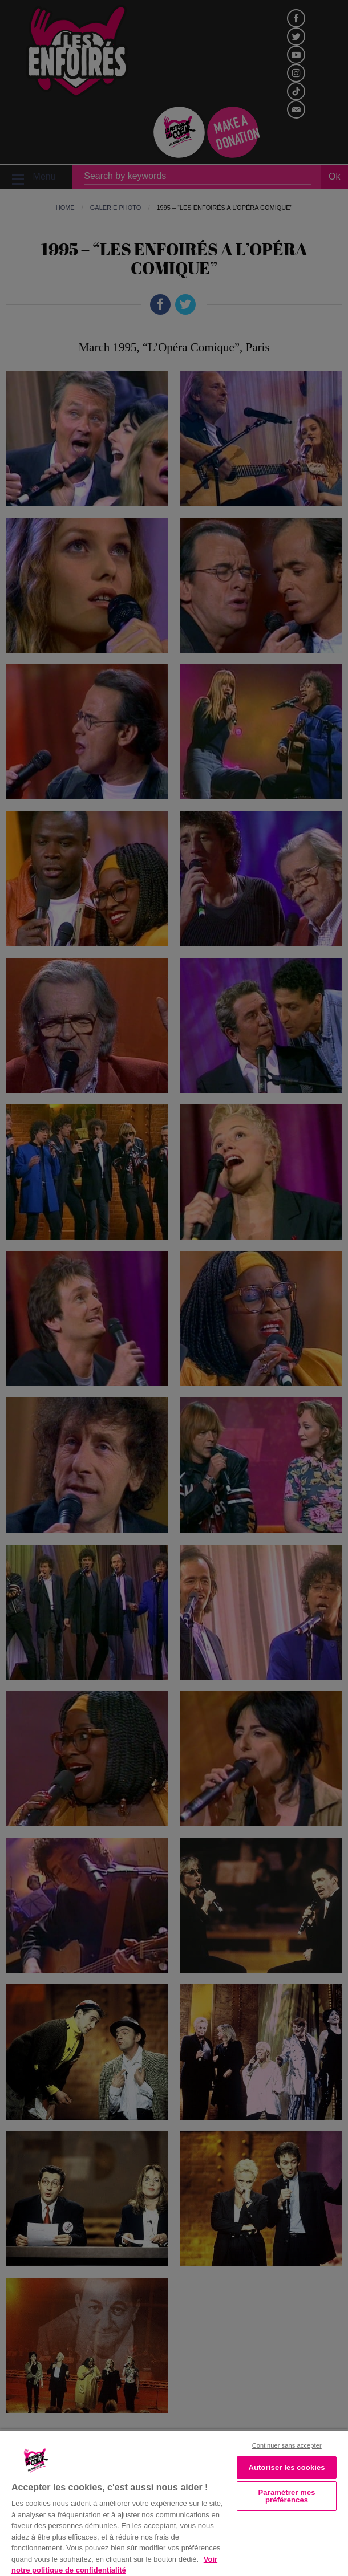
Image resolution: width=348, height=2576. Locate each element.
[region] (174, 2502)
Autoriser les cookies (286, 2467)
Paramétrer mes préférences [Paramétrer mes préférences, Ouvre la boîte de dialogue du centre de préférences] (286, 2496)
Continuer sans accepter (287, 2445)
